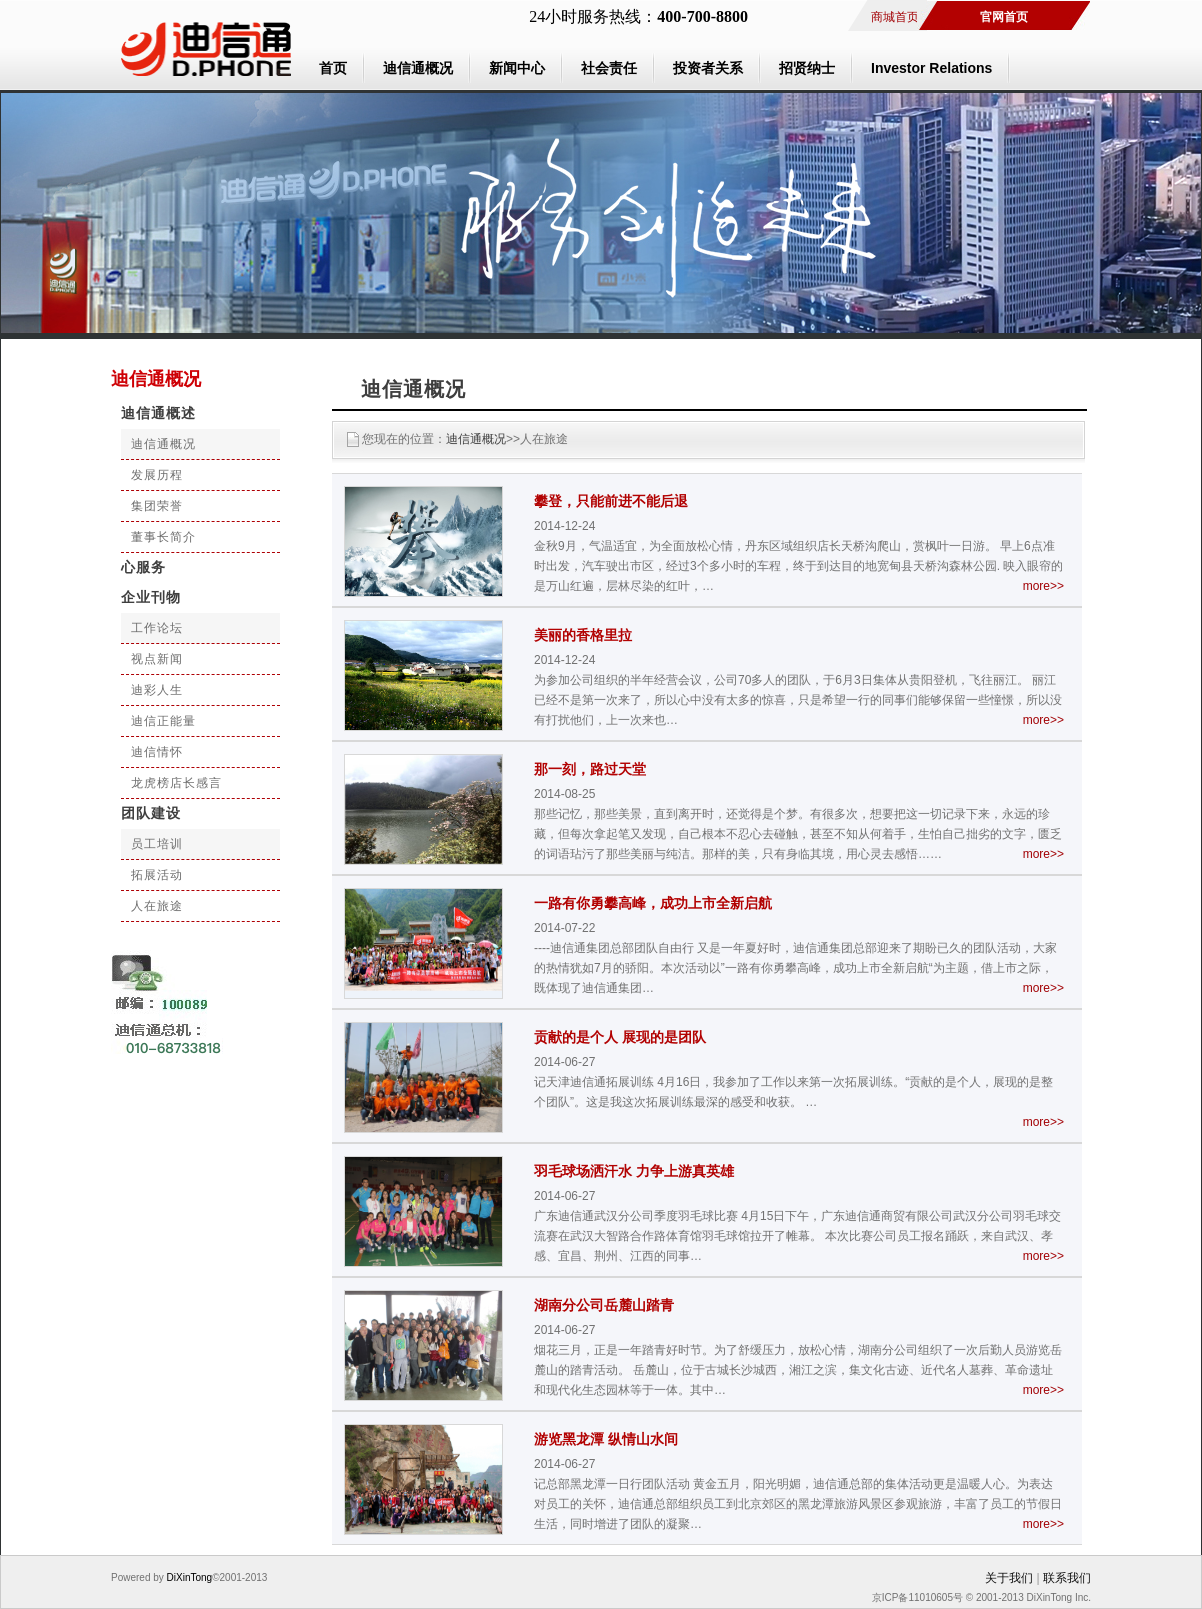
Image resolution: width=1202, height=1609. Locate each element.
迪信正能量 (163, 721)
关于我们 (1009, 1578)
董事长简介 (163, 537)
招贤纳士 (807, 68)
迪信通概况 (418, 68)
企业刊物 (151, 597)
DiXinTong (188, 1577)
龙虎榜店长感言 (176, 783)
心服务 (143, 567)
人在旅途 (157, 906)
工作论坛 (157, 628)
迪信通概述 (158, 413)
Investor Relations (931, 68)
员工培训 (157, 844)
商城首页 (895, 17)
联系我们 (1067, 1578)
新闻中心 (517, 68)
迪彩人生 (157, 690)
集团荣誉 (157, 506)
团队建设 (151, 813)
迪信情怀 (157, 752)
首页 (333, 68)
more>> (1043, 586)
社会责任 (609, 68)
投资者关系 (708, 68)
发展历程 (157, 475)
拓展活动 (157, 875)
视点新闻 (157, 659)
